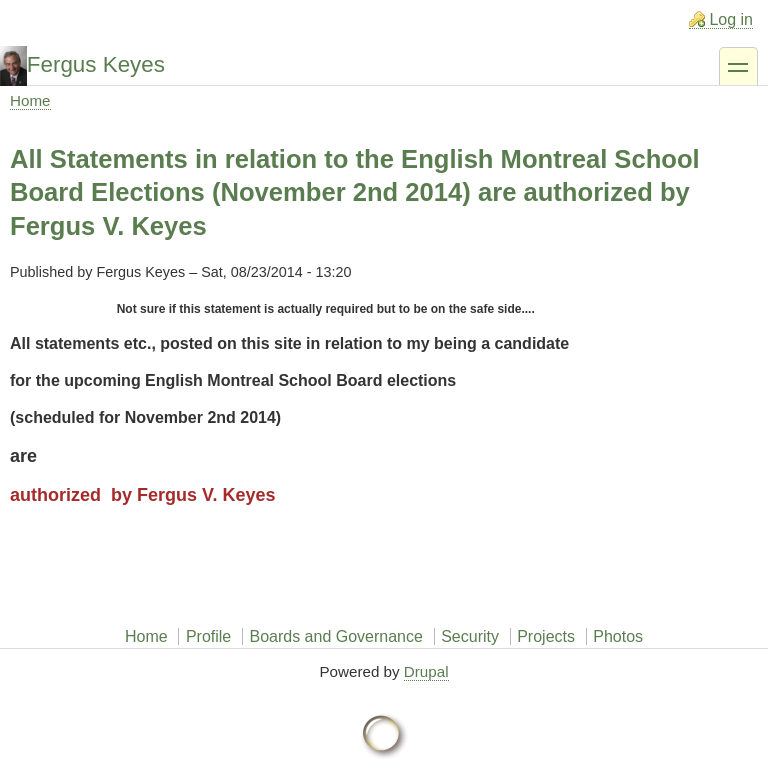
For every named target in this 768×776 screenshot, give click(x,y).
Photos (618, 636)
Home (30, 100)
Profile (208, 636)
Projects (546, 636)
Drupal (426, 671)
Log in (731, 19)
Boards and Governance (335, 636)
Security (470, 636)
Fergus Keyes (96, 64)
